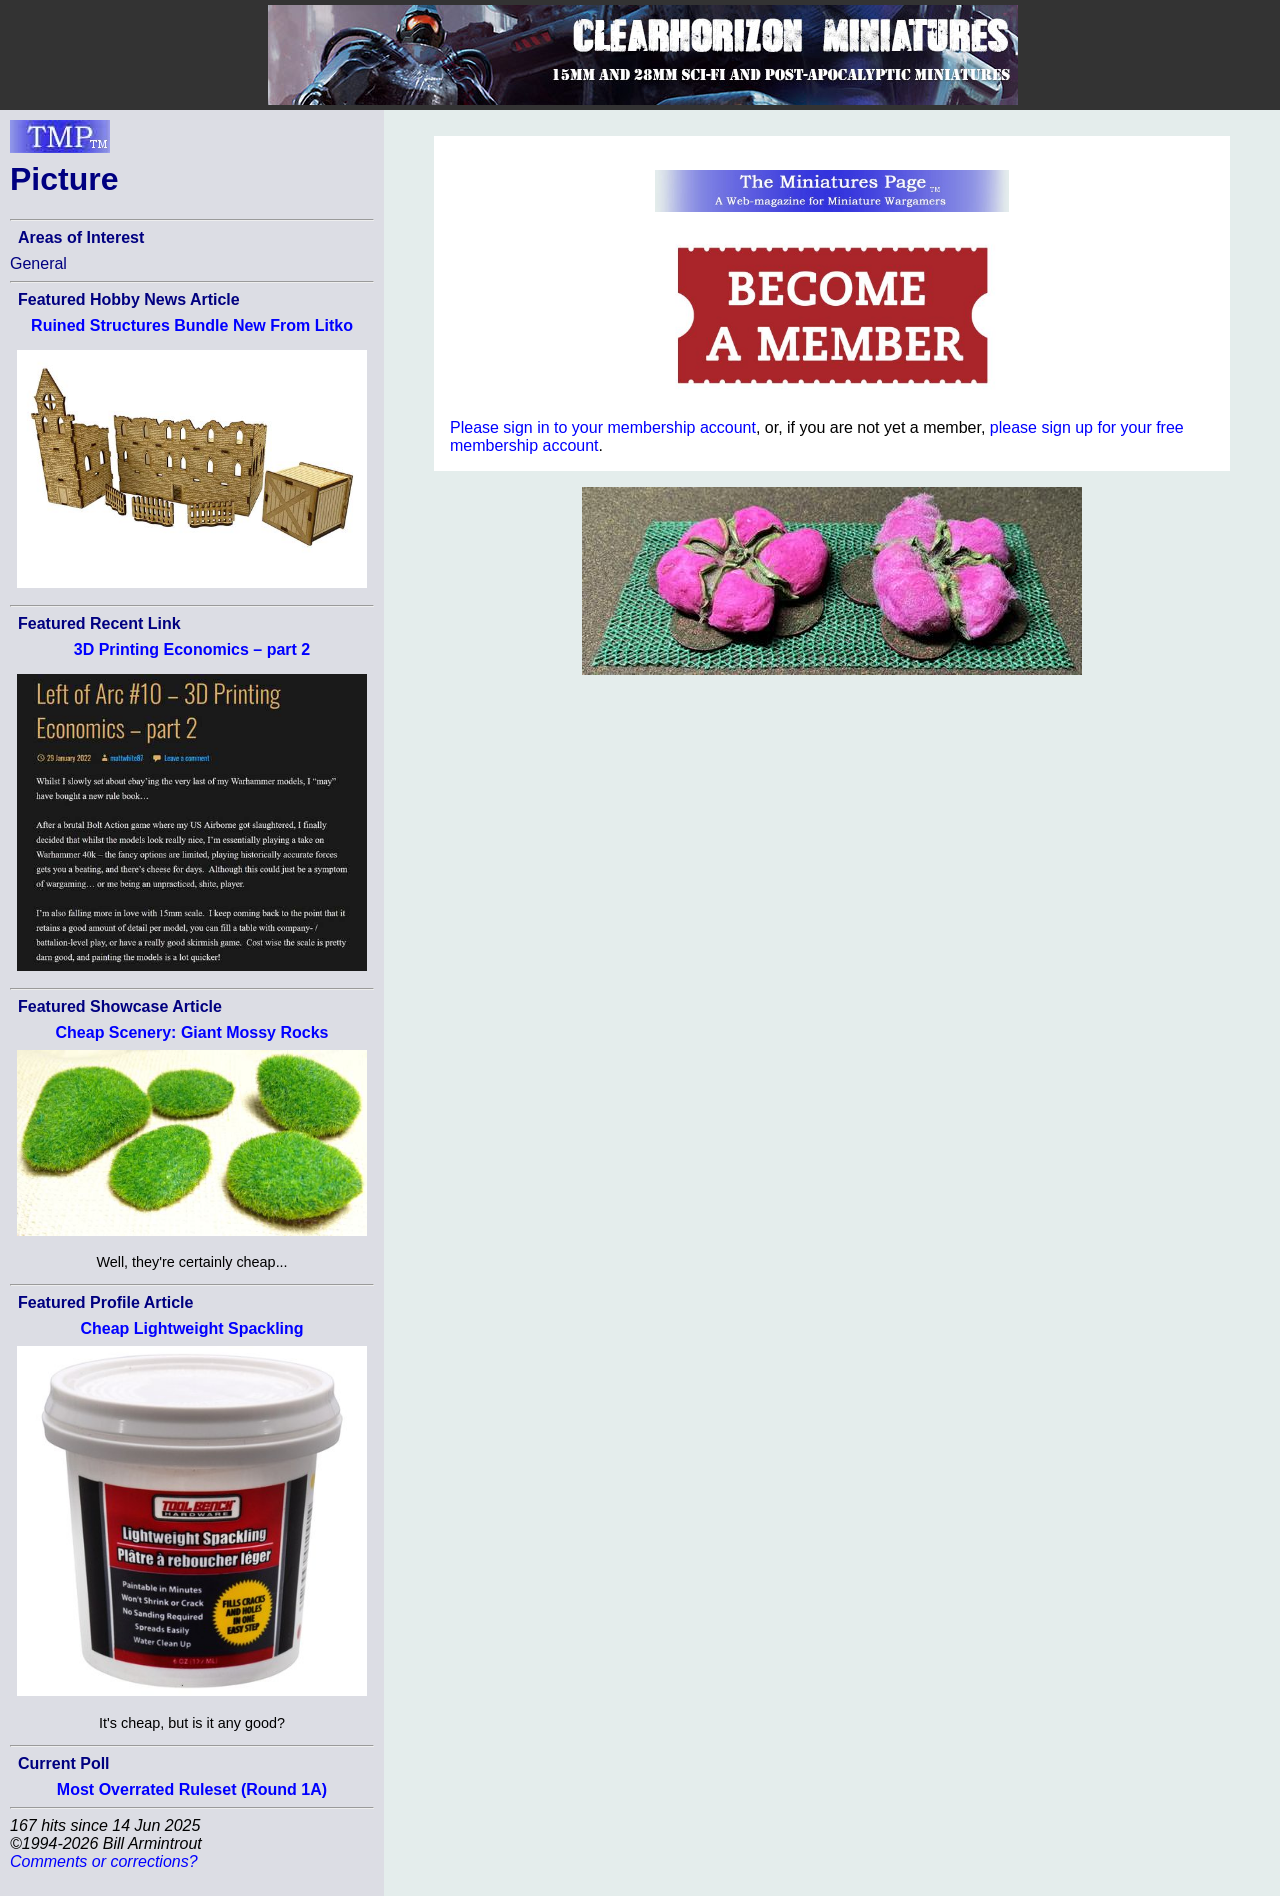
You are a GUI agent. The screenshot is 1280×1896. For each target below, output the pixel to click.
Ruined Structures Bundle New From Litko (192, 325)
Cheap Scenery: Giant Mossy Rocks (192, 1032)
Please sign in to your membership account (603, 427)
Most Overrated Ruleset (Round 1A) (192, 1789)
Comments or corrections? (104, 1861)
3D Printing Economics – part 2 (192, 649)
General (38, 263)
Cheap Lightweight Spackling (191, 1328)
